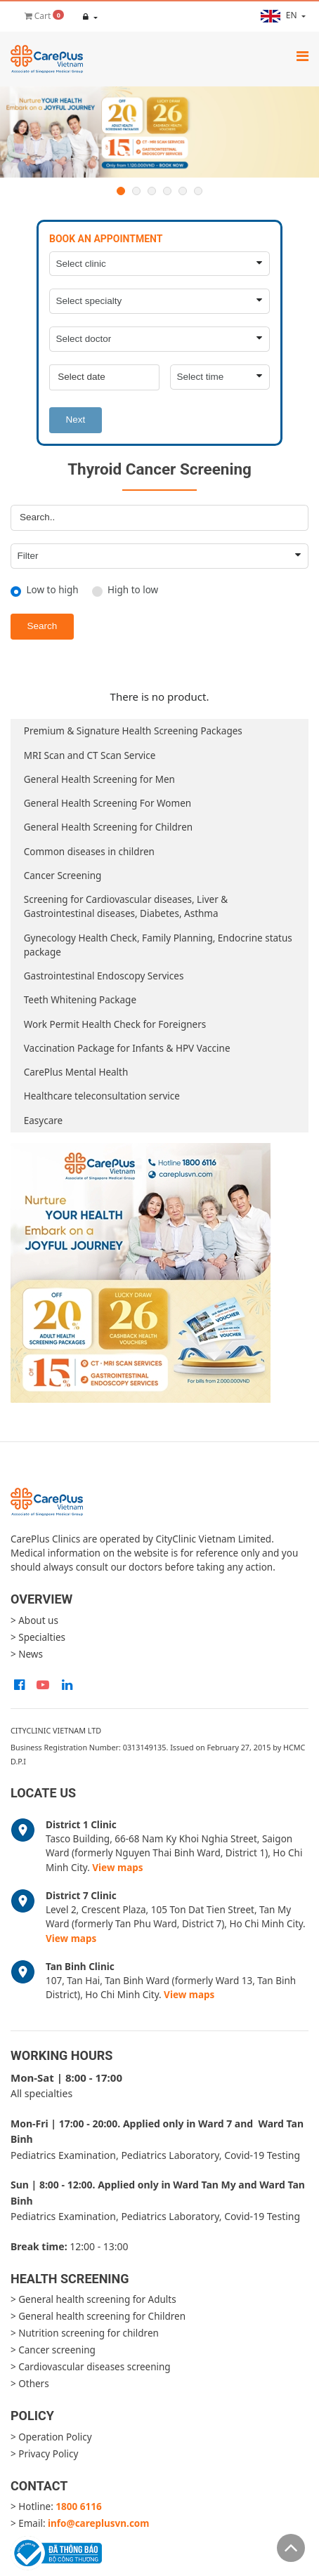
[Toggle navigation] (302, 56)
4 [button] (167, 191)
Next (76, 419)
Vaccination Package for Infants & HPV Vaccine (127, 1048)
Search (42, 626)
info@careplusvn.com (98, 2523)
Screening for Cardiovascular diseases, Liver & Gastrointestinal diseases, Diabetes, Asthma (126, 906)
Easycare (43, 1120)
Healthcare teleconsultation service (102, 1096)
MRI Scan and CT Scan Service (90, 755)
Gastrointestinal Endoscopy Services (104, 976)
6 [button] (198, 191)
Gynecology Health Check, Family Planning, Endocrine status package (158, 945)
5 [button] (182, 191)
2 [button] (136, 191)
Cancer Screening (63, 875)
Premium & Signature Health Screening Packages (133, 731)
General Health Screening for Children (108, 827)
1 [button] (121, 191)
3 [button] (152, 191)
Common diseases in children (89, 851)
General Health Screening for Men (99, 779)
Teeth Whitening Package (80, 999)
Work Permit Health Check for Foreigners (115, 1024)
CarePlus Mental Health (76, 1072)
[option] (159, 132)
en (280, 15)
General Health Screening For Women (107, 803)
